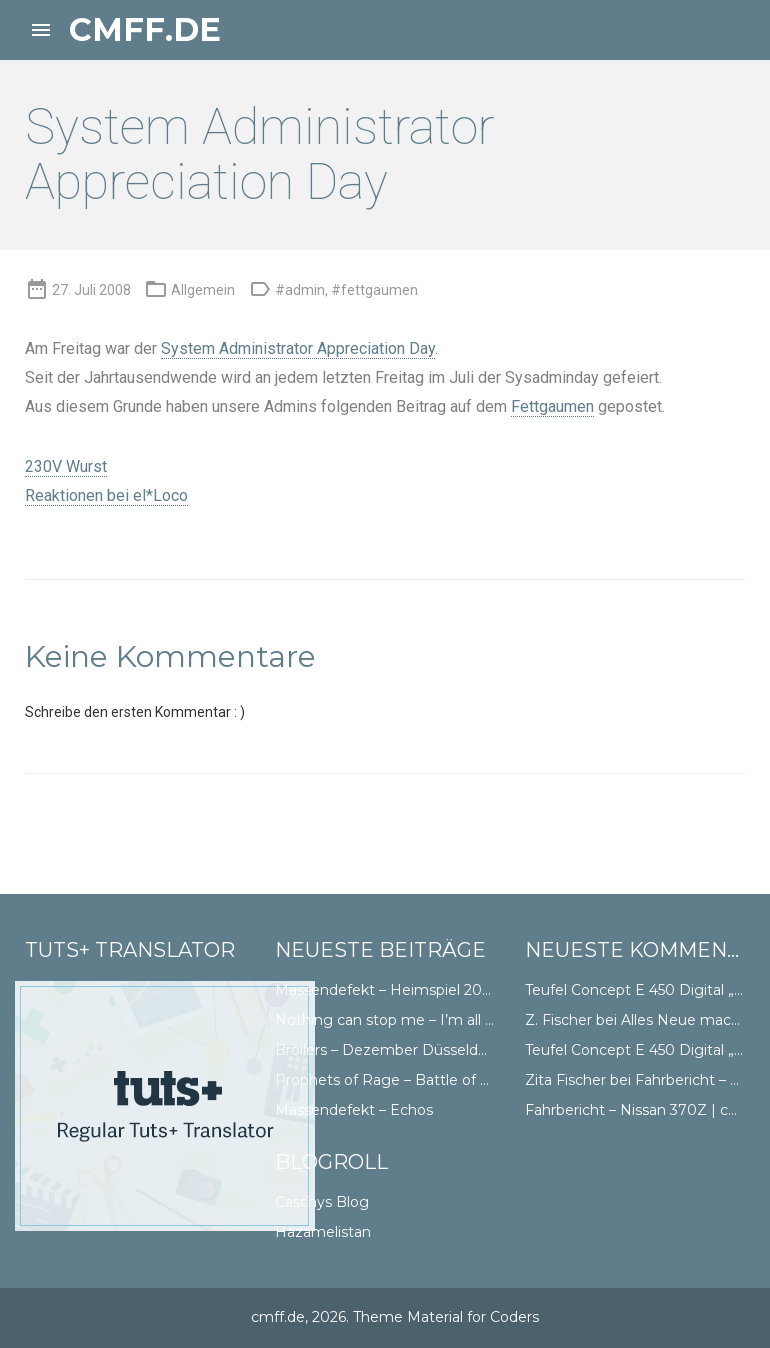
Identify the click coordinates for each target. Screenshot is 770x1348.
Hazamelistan (323, 1232)
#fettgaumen (374, 290)
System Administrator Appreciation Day (298, 348)
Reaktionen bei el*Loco (106, 495)
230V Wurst (66, 466)
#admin (300, 290)
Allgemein (203, 290)
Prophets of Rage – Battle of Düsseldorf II (422, 1080)
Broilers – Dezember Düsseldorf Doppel (413, 1050)
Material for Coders (473, 1317)
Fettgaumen (552, 406)
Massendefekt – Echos (354, 1110)
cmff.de (145, 30)
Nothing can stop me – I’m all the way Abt (422, 1020)
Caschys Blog (322, 1202)
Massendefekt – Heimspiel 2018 (386, 990)
